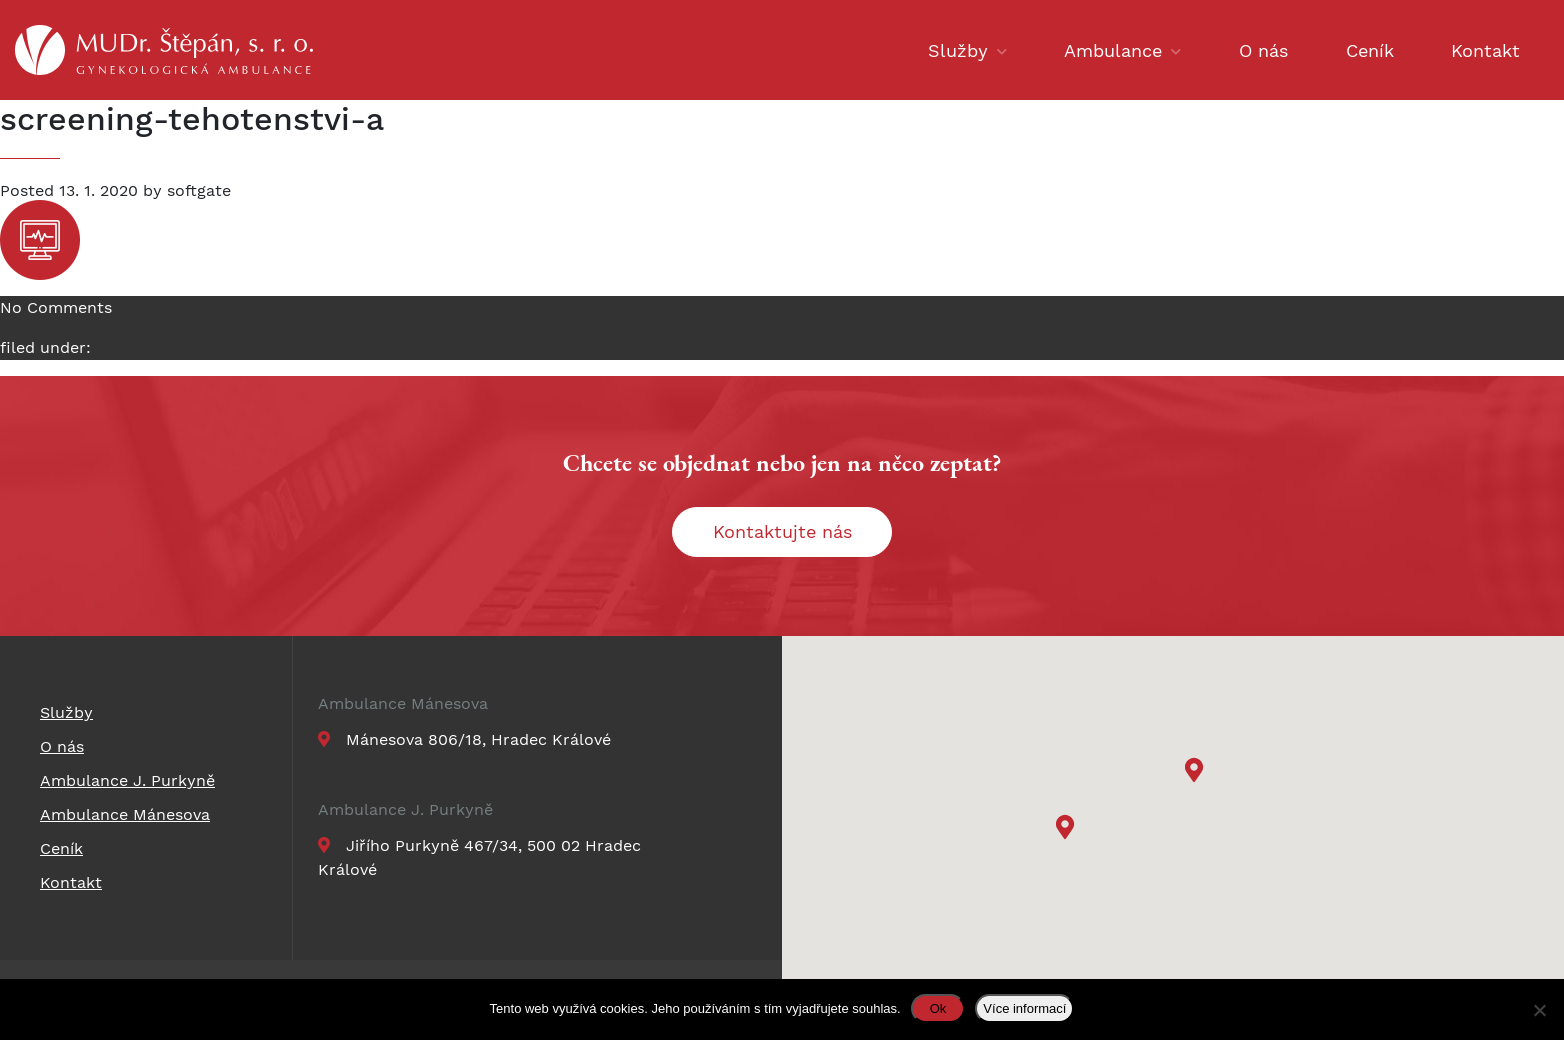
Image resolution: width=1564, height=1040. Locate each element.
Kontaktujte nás (782, 531)
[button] (1196, 772)
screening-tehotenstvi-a (192, 119)
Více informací (1024, 1008)
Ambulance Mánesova (403, 704)
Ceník (1370, 50)
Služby (958, 50)
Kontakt (1485, 50)
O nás (1263, 50)
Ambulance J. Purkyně (405, 810)
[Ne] (1539, 1010)
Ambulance (1113, 50)
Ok (938, 1008)
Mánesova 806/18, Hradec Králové (464, 739)
